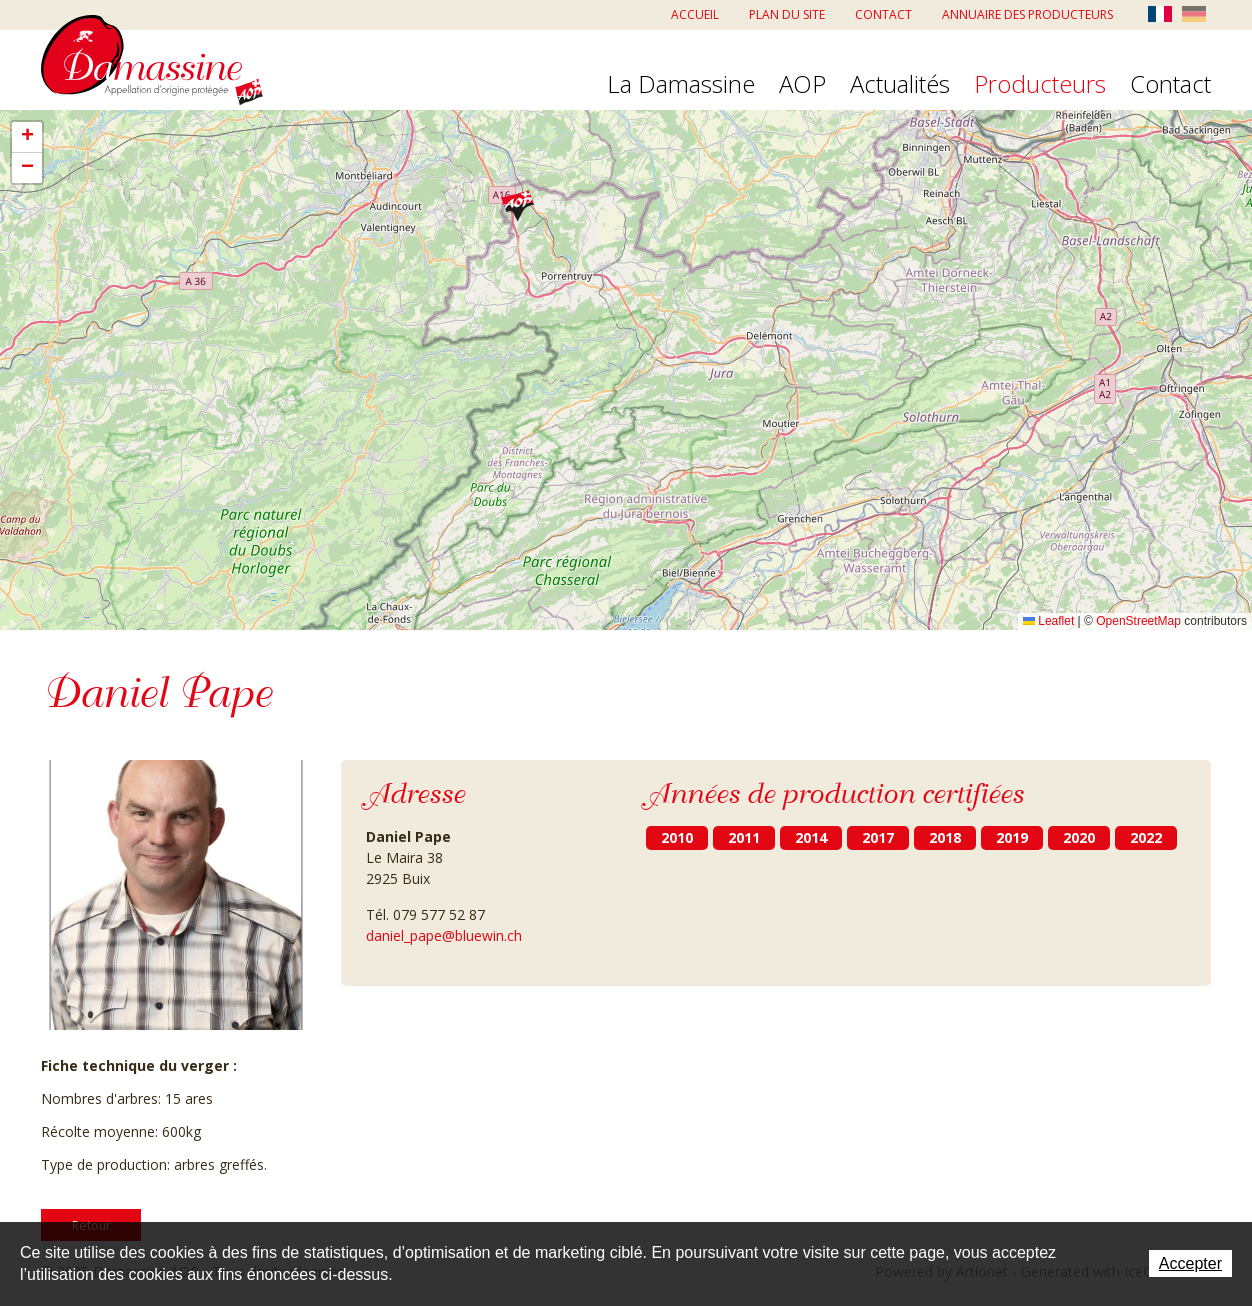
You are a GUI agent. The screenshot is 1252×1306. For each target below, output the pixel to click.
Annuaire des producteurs (1027, 14)
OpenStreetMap (1138, 621)
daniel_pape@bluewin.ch (444, 935)
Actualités (900, 85)
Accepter (1190, 1263)
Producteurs (1040, 85)
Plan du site (787, 14)
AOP (802, 85)
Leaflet (1048, 621)
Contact (883, 14)
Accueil (695, 14)
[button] (517, 205)
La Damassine (681, 85)
